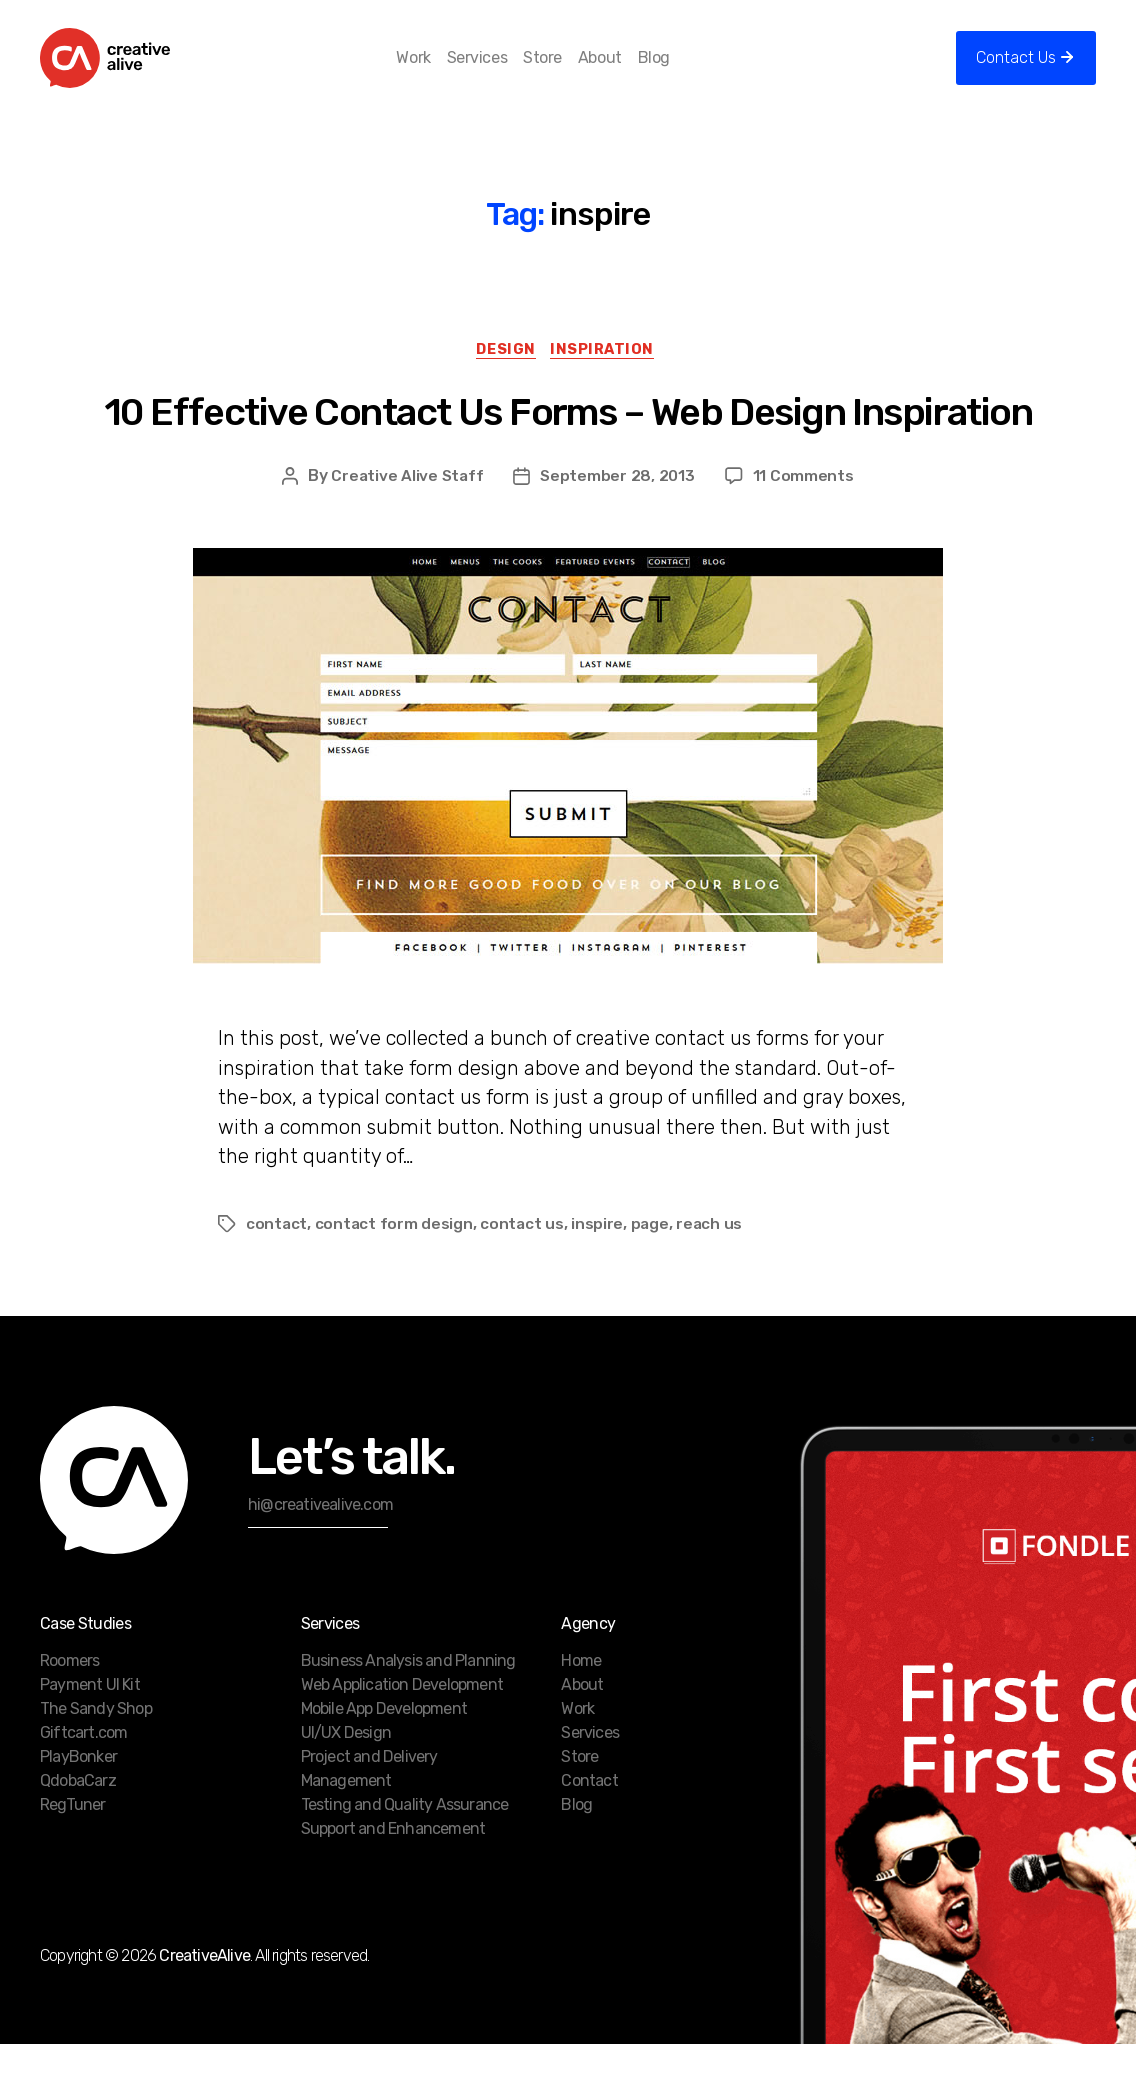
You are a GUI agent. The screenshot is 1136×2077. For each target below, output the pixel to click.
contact (277, 1256)
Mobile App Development (384, 1741)
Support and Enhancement (393, 1861)
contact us (524, 1256)
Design (505, 381)
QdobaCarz (78, 1813)
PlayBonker (78, 1789)
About (632, 72)
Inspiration (608, 381)
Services (509, 72)
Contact (589, 1813)
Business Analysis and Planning (408, 1693)
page (652, 1256)
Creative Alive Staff (407, 509)
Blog (686, 72)
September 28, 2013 (618, 509)
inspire (600, 1256)
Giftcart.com (83, 1765)
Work (446, 72)
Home (581, 1693)
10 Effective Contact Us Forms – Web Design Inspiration (568, 444)
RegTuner (73, 1837)
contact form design (395, 1256)
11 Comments (804, 509)
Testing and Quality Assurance (405, 1837)
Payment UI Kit (90, 1717)
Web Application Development (402, 1717)
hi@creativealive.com (320, 1537)
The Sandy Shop (96, 1741)
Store (575, 72)
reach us (713, 1256)
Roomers (69, 1693)
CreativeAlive (204, 1988)
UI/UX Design (346, 1765)
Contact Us (1016, 72)
